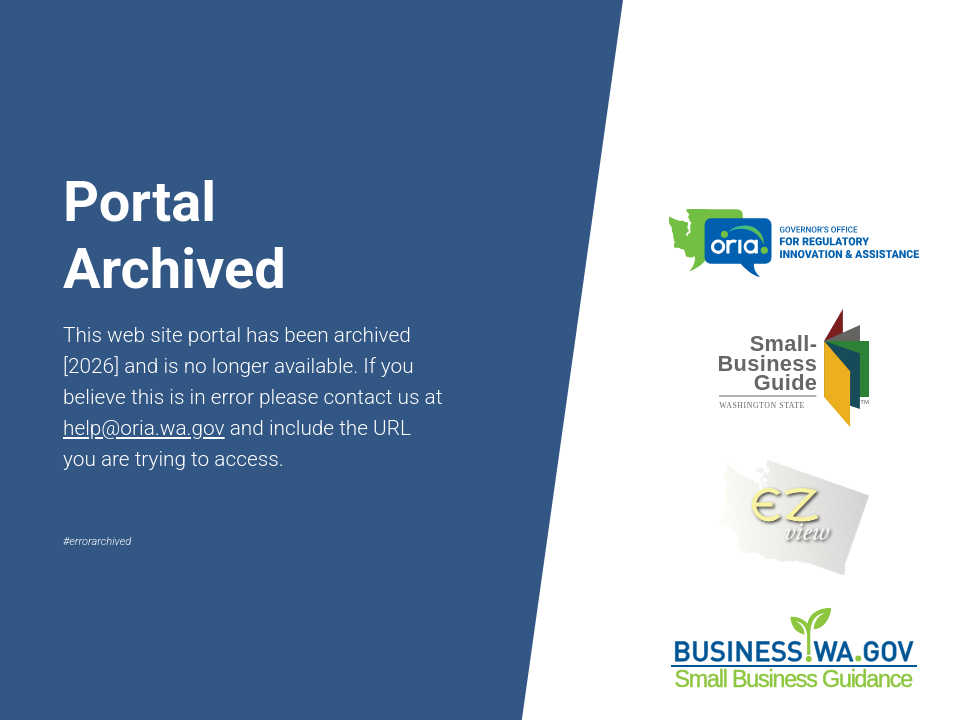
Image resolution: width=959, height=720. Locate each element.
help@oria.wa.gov (144, 428)
